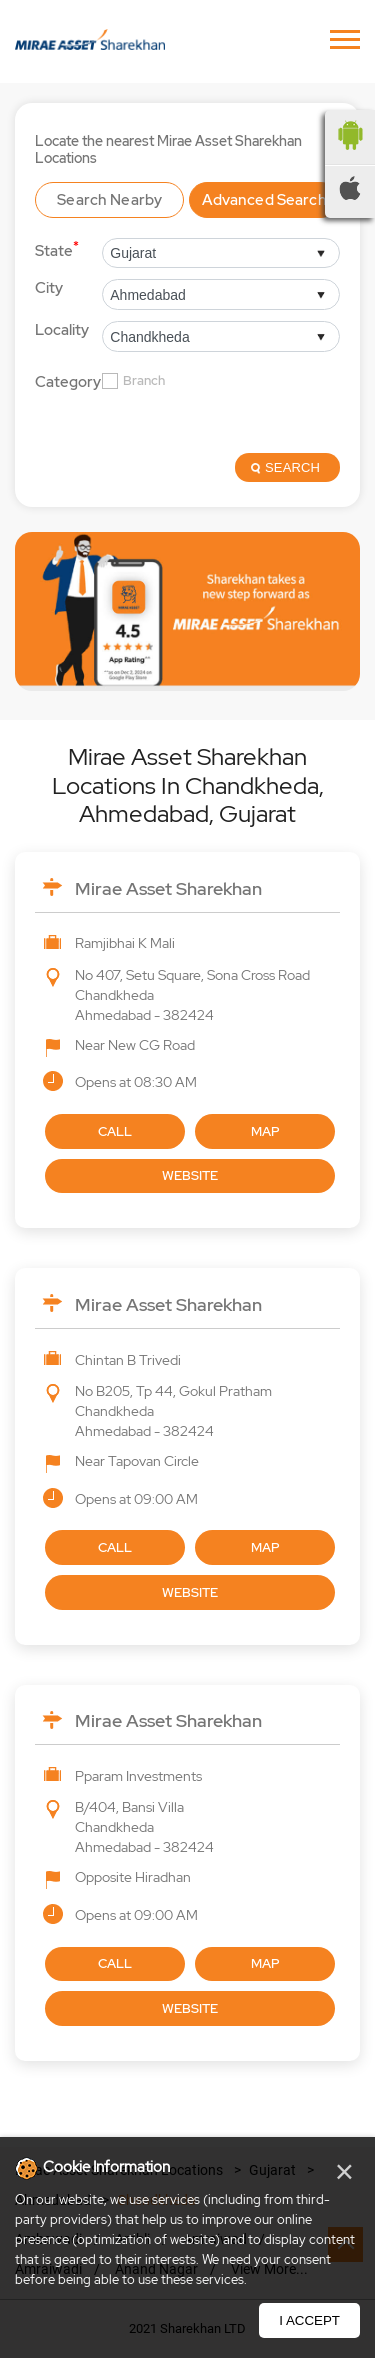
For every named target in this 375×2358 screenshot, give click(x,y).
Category (68, 382)
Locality (62, 330)
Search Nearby (109, 200)
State (57, 249)
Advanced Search (264, 200)
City (49, 288)
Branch (144, 381)
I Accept (309, 2320)
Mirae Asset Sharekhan (168, 888)
